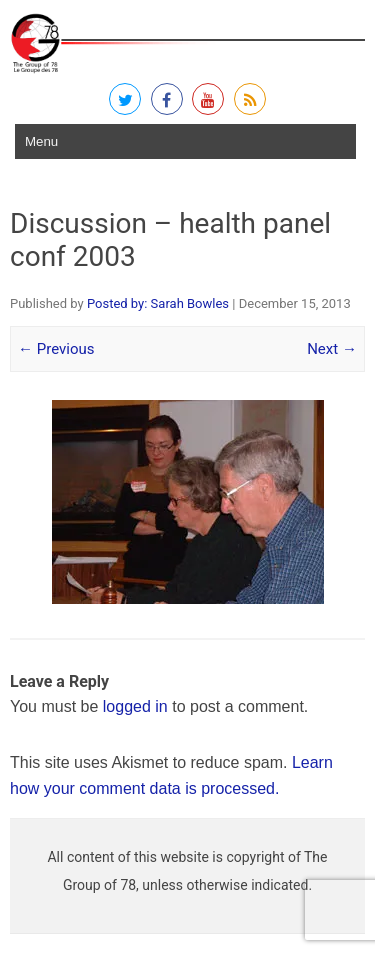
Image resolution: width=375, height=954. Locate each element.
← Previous (56, 349)
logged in (135, 706)
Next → (332, 349)
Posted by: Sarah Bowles (158, 303)
